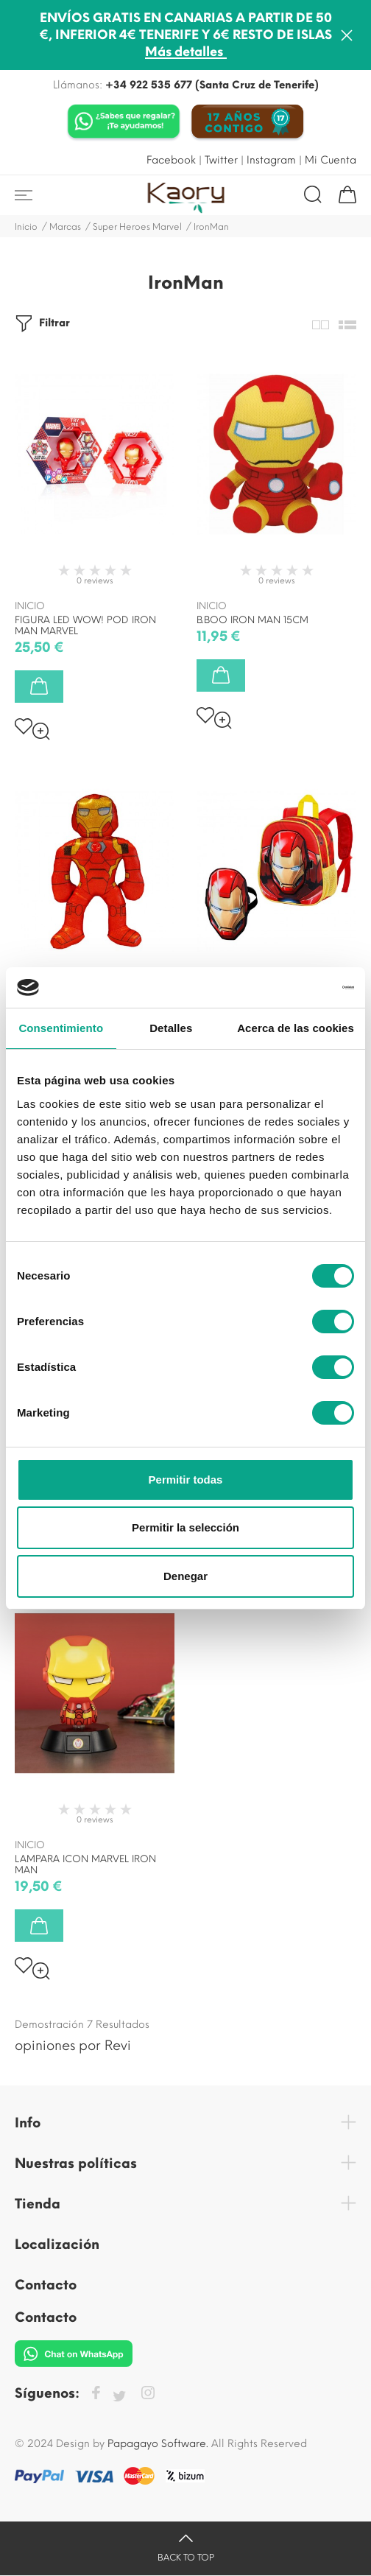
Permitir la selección (185, 1527)
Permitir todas (186, 1479)
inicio (30, 605)
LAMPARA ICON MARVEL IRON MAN (85, 1864)
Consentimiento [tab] (60, 1028)
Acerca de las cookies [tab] (295, 1028)
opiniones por (73, 2046)
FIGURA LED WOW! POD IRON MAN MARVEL (85, 625)
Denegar (185, 1576)
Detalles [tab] (170, 1028)
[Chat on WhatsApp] (124, 122)
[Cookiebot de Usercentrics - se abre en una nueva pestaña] (289, 987)
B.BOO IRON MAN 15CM (252, 619)
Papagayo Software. (157, 2444)
